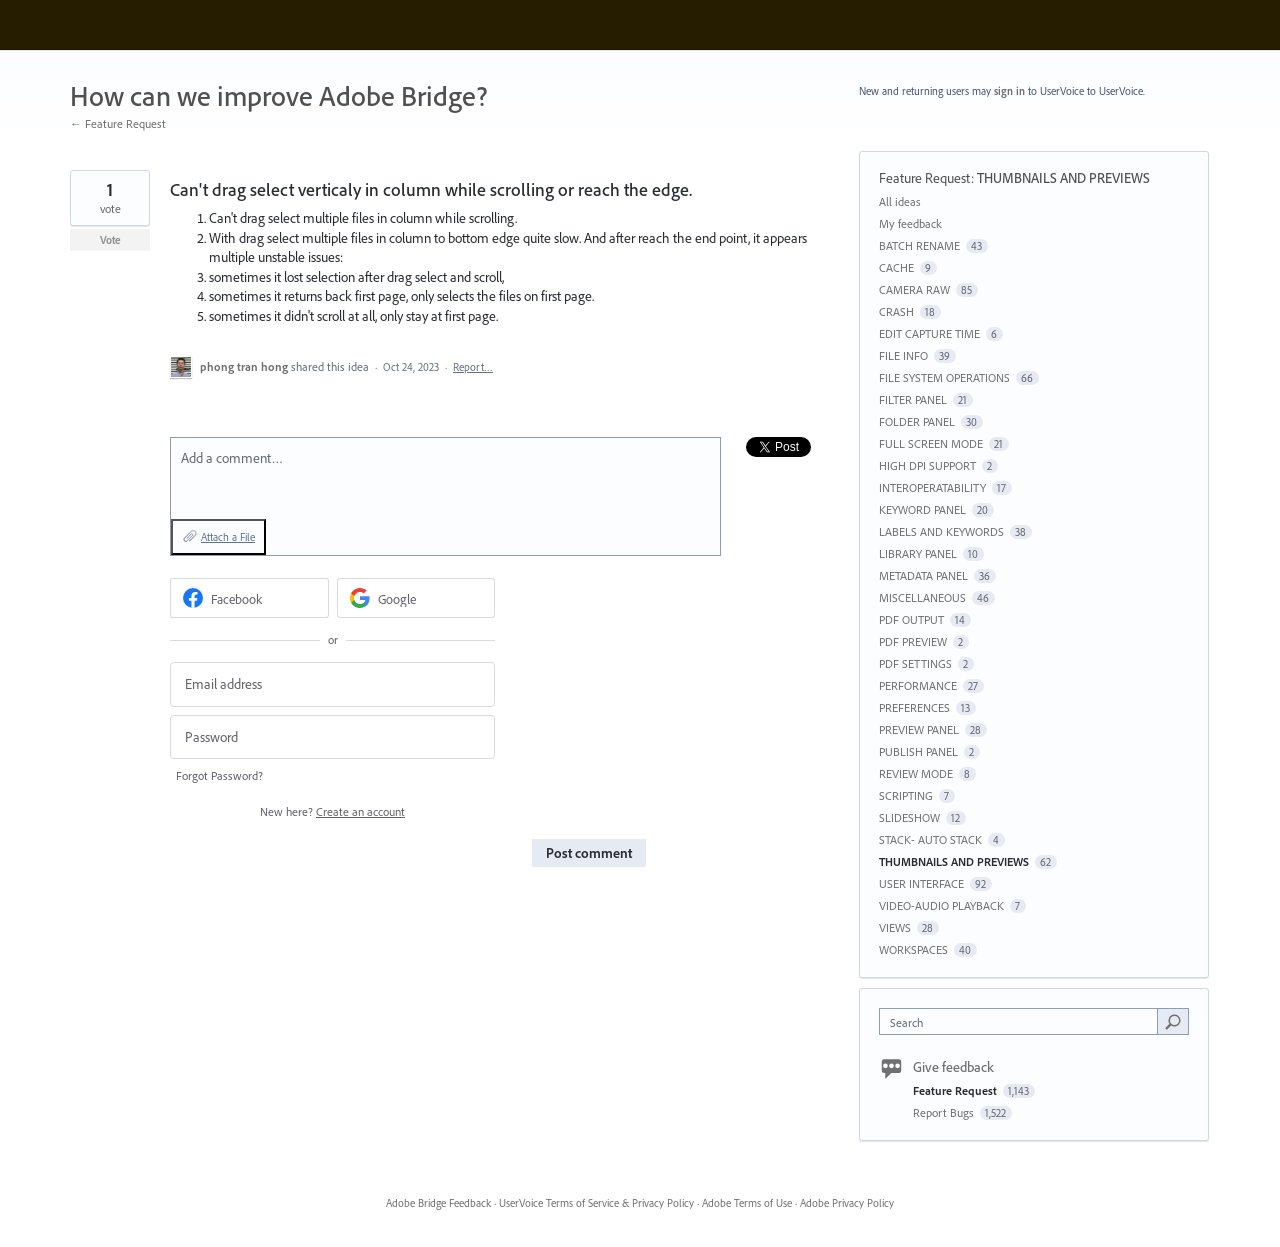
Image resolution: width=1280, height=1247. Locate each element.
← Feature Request (118, 123)
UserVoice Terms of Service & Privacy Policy (596, 1203)
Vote (110, 240)
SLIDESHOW (909, 817)
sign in (1009, 91)
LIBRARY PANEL (918, 553)
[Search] (1173, 1021)
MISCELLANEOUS (922, 597)
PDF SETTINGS (915, 663)
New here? (332, 811)
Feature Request (925, 178)
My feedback (910, 223)
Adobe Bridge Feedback (438, 1203)
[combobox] (1023, 1021)
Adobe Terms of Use (747, 1203)
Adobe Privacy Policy (847, 1203)
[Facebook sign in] (249, 598)
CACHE (896, 267)
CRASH (896, 311)
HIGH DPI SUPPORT (927, 465)
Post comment (589, 853)
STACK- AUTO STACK (930, 839)
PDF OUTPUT (911, 619)
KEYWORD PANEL (922, 509)
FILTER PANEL (913, 399)
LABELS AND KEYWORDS (941, 531)
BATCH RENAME (919, 245)
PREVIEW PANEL (919, 729)
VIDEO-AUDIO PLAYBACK (941, 905)
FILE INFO (903, 355)
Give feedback (953, 1067)
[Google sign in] (416, 598)
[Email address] (332, 684)
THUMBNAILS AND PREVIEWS (1063, 178)
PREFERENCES (914, 707)
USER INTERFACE (921, 883)
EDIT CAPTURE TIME (929, 333)
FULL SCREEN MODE (931, 443)
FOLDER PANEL (917, 421)
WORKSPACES (913, 949)
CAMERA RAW (914, 289)
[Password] (332, 737)
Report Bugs (945, 1112)
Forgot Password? (219, 775)
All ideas (900, 201)
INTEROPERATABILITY (932, 487)
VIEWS (895, 927)
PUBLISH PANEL (918, 751)
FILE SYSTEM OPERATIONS (944, 377)
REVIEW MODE (916, 773)
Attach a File (228, 537)
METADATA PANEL (923, 575)
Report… (473, 367)
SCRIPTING (906, 795)
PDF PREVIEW (913, 641)
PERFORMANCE (918, 685)
